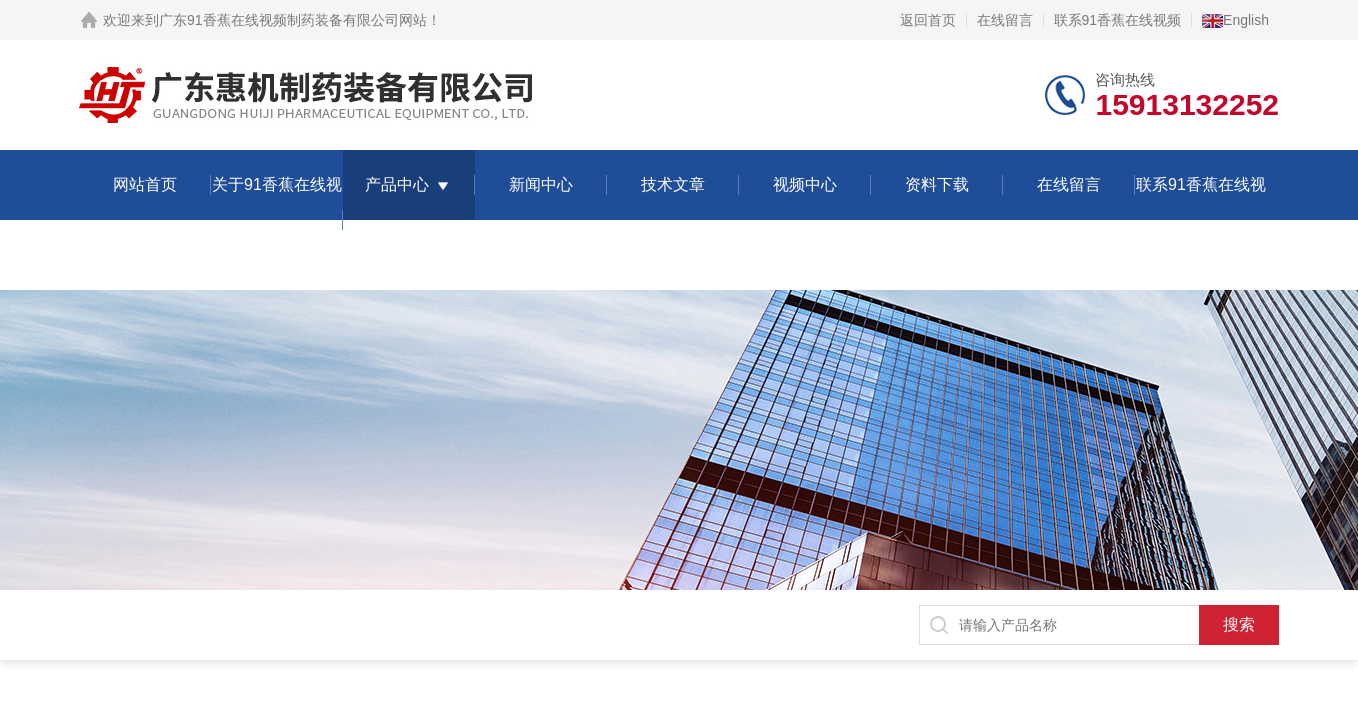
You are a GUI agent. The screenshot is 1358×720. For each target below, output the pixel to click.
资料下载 (937, 184)
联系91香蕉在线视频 (1118, 20)
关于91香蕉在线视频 (277, 219)
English (1235, 20)
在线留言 (1005, 20)
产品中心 (397, 184)
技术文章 (673, 184)
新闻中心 (541, 184)
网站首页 (145, 184)
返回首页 (928, 20)
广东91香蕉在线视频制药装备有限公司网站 (293, 20)
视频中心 (805, 184)
